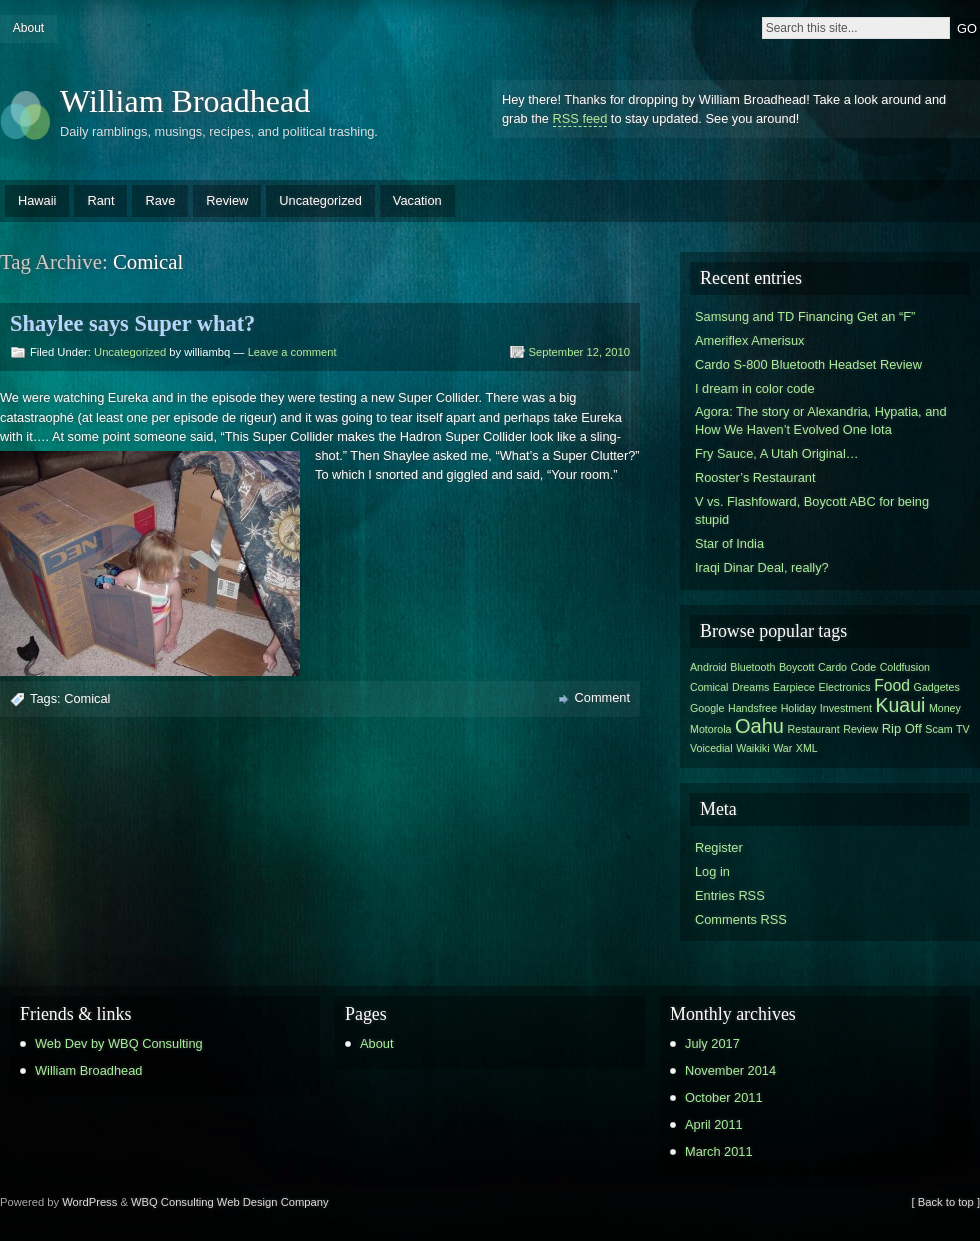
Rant (100, 200)
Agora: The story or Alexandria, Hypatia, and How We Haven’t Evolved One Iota (821, 420)
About (28, 28)
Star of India (729, 543)
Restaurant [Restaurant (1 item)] (814, 729)
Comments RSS (741, 919)
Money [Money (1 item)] (945, 708)
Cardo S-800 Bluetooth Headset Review (808, 364)
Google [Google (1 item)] (707, 708)
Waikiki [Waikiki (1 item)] (752, 748)
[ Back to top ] (946, 1202)
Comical (87, 698)
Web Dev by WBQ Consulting (119, 1043)
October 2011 (724, 1097)
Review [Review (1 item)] (860, 729)
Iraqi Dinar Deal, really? (762, 567)
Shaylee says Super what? (132, 323)
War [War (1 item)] (782, 748)
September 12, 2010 (579, 352)
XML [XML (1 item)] (807, 748)
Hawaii (37, 200)
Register (719, 847)
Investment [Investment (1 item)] (846, 708)
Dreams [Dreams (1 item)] (750, 687)
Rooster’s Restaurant (755, 477)
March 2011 (719, 1151)
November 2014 (730, 1070)
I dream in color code (755, 388)
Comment (602, 697)
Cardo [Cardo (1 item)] (832, 667)
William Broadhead (185, 101)
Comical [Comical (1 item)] (709, 687)
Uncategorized (320, 200)
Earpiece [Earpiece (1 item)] (794, 687)
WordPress (89, 1202)
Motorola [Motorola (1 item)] (710, 729)
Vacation (417, 200)
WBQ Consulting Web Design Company (230, 1202)
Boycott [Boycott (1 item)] (797, 667)
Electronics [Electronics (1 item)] (845, 687)
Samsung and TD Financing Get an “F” (805, 316)
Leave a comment (292, 352)
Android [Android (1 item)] (708, 667)
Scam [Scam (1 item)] (938, 729)
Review (227, 200)
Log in (712, 871)
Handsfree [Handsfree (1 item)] (752, 708)
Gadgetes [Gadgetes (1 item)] (937, 687)
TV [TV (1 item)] (963, 729)
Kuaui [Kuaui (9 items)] (900, 705)
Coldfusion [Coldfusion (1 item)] (905, 667)
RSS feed (580, 118)
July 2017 (712, 1043)
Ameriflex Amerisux (750, 340)
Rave (160, 200)
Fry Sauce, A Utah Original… (777, 453)
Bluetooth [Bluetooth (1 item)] (752, 667)
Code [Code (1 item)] (863, 667)
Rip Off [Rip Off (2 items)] (902, 728)
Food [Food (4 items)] (892, 685)
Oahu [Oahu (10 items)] (759, 726)
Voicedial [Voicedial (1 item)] (711, 748)
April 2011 (714, 1124)
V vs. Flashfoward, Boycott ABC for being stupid (812, 510)
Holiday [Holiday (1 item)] (799, 708)
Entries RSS (730, 895)
